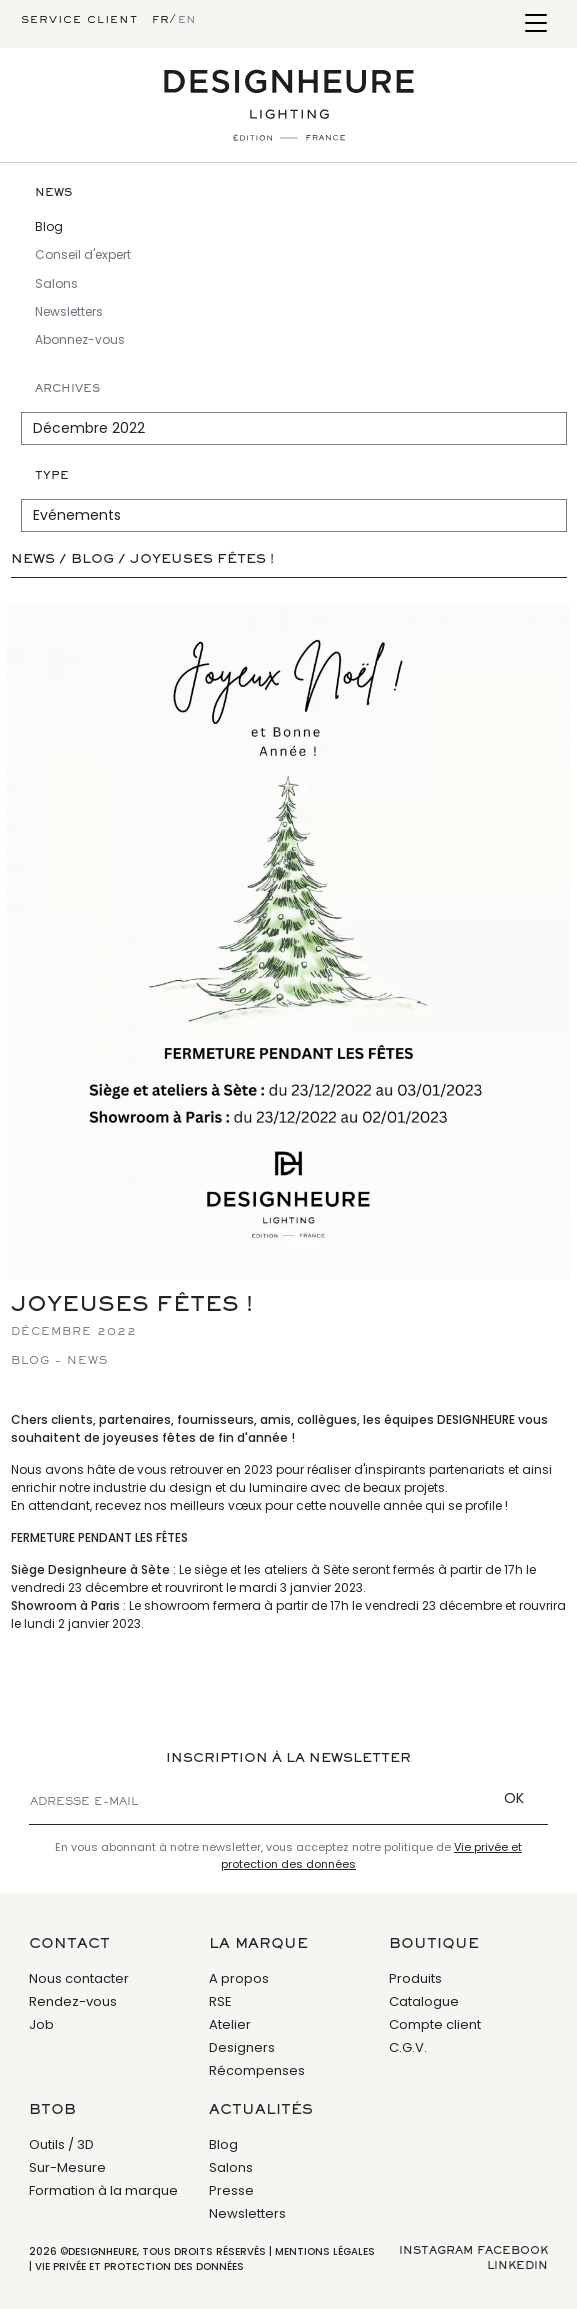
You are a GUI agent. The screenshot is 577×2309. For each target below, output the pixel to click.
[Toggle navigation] (535, 24)
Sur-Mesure (67, 2167)
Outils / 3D (61, 2144)
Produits (415, 1978)
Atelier (230, 2024)
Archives (67, 389)
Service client (79, 20)
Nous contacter (79, 1978)
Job (41, 2024)
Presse (231, 2190)
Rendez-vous (73, 2001)
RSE (220, 2001)
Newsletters (69, 311)
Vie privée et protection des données (139, 2266)
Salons (56, 283)
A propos (239, 1978)
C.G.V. (408, 2047)
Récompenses (257, 2070)
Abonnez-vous (80, 339)
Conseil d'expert (83, 254)
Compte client (435, 2024)
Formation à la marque (103, 2190)
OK (514, 1798)
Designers (242, 2047)
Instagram (436, 2251)
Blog (49, 226)
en (187, 20)
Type (52, 476)
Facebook (512, 2251)
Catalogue (424, 2001)
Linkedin (517, 2266)
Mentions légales (325, 2251)
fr (160, 20)
